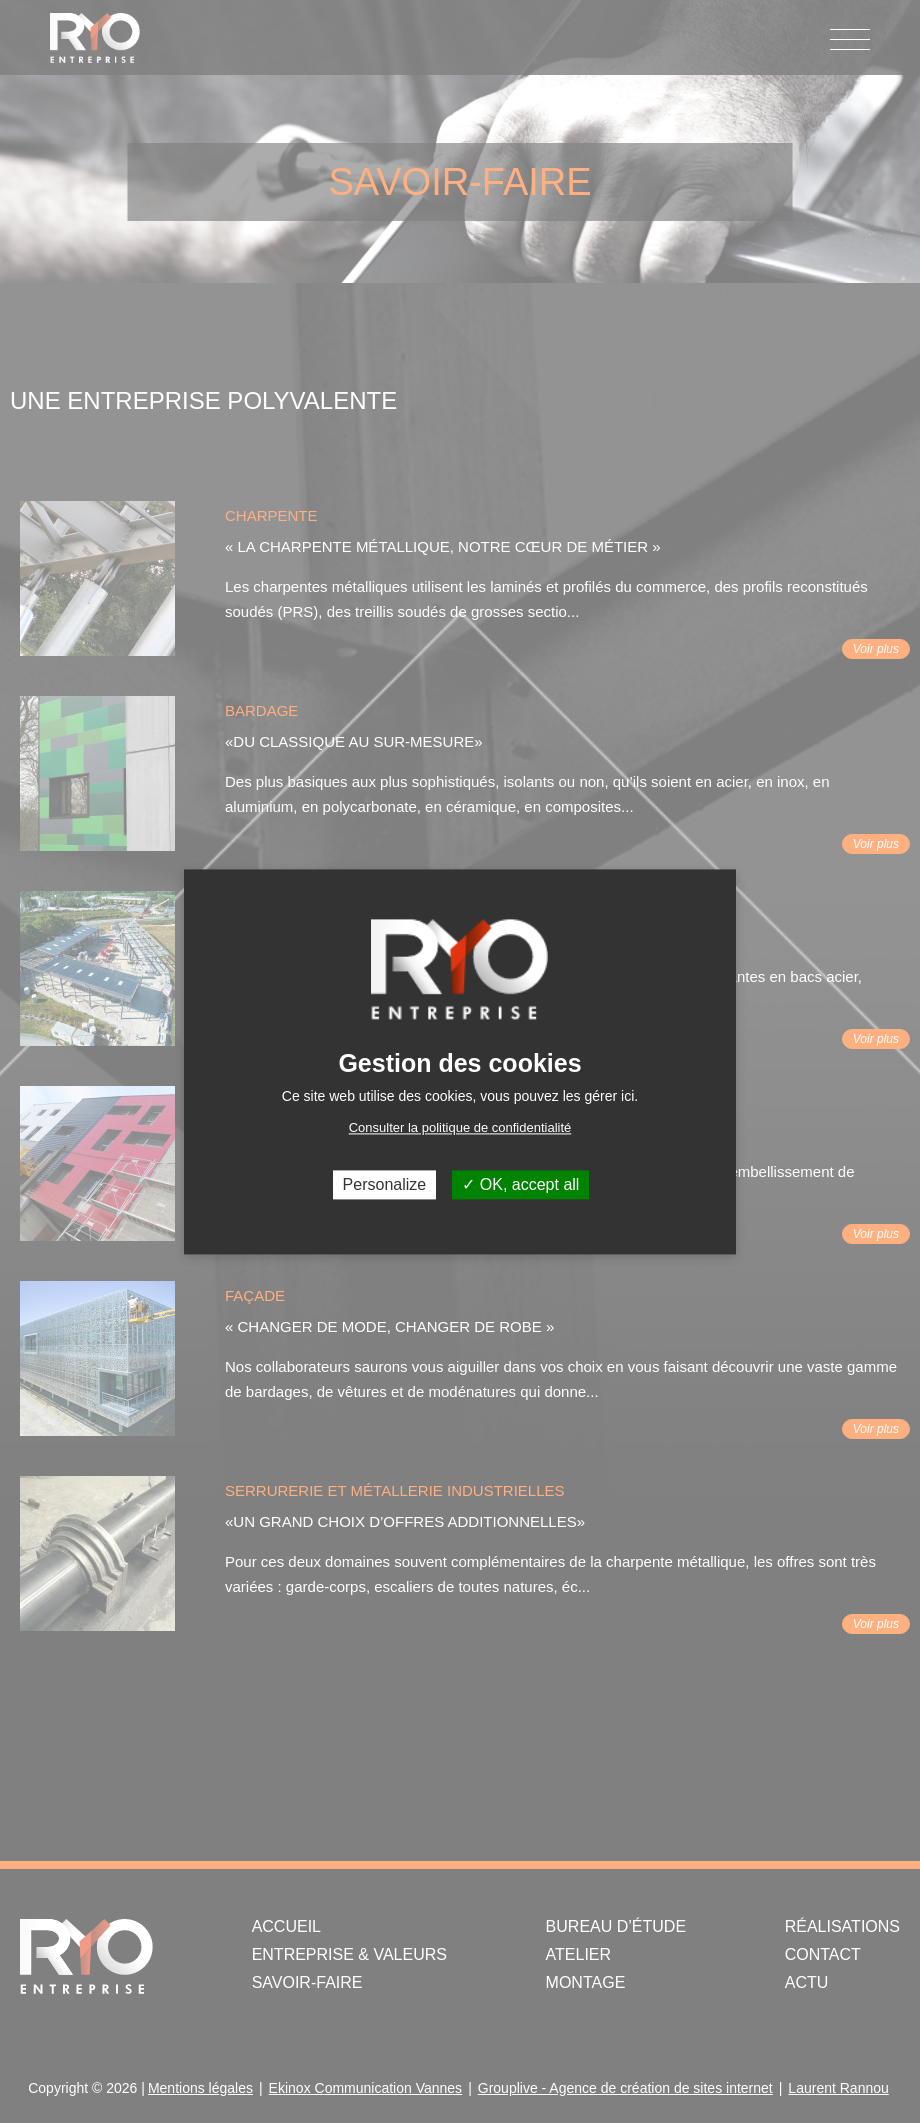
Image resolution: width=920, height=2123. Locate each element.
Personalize (385, 1184)
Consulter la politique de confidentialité (460, 1127)
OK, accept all (520, 1184)
